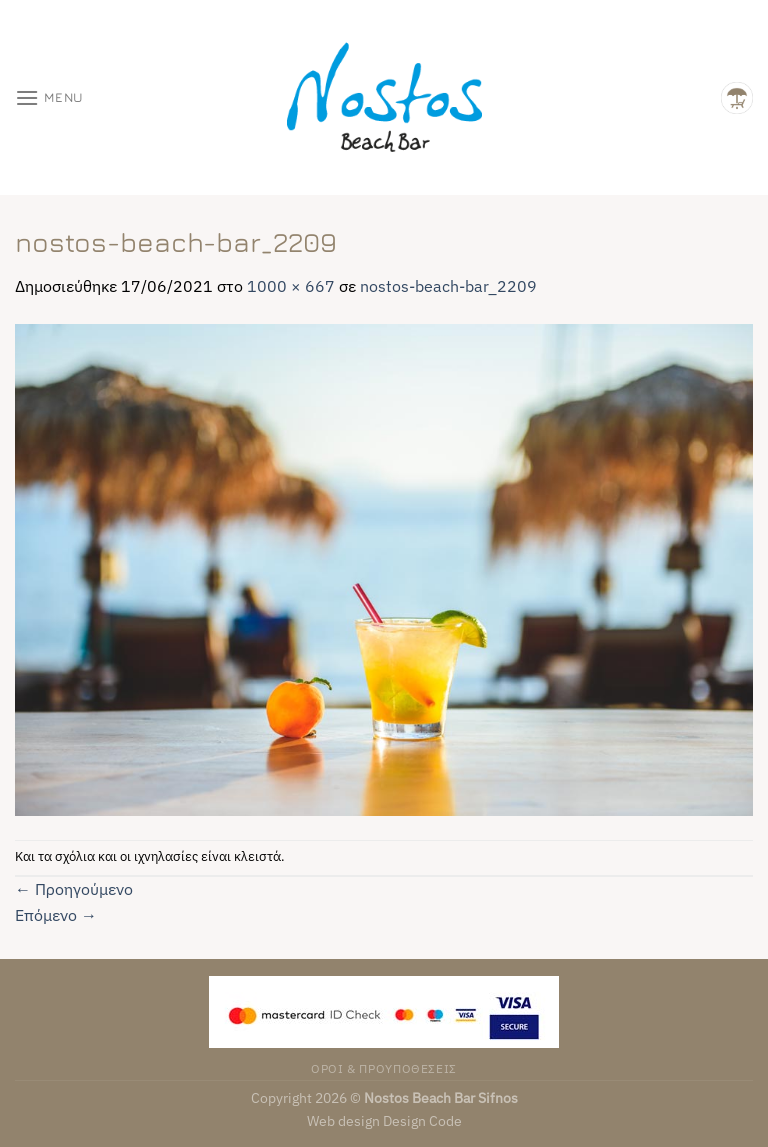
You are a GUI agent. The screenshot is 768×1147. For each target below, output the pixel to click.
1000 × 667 (291, 286)
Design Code (422, 1120)
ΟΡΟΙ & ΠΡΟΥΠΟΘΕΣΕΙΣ (384, 1068)
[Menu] (49, 97)
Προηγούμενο (74, 889)
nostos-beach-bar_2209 (448, 286)
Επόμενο (56, 915)
